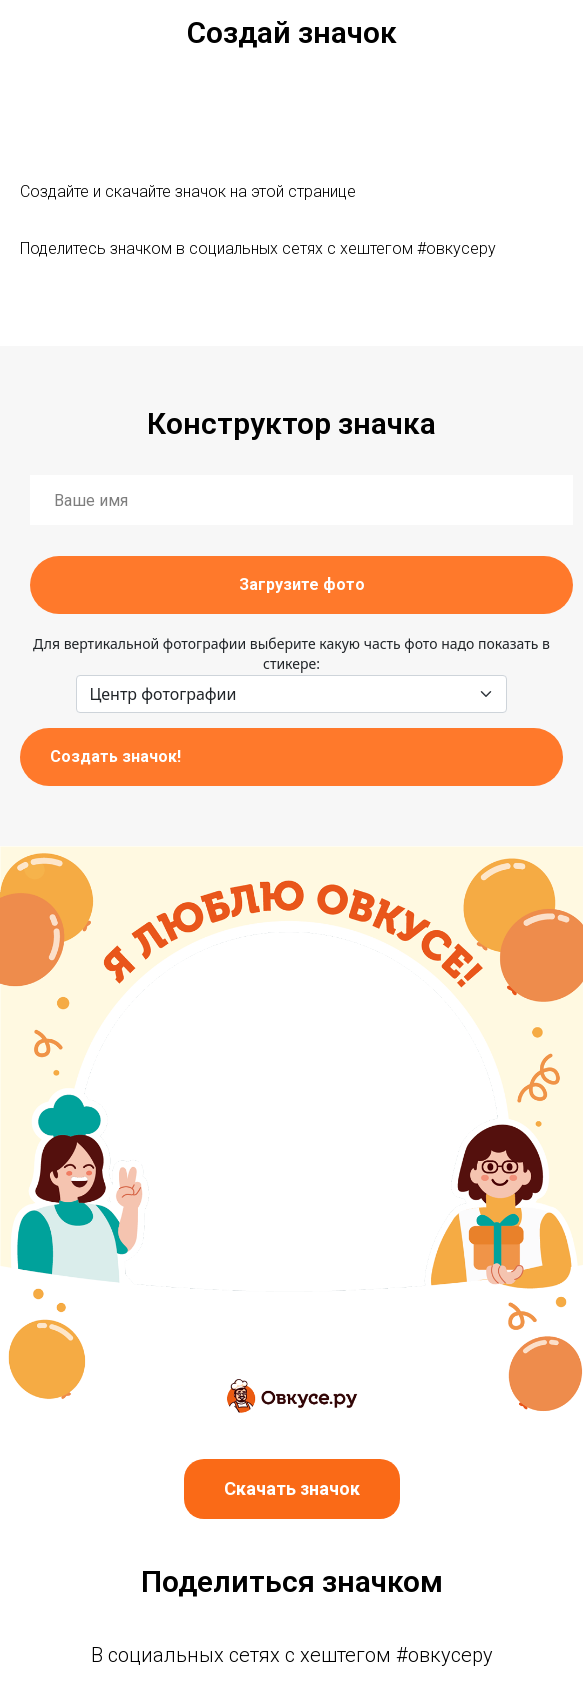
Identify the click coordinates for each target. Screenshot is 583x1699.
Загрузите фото (302, 584)
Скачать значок (292, 1488)
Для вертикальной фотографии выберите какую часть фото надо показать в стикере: (291, 653)
